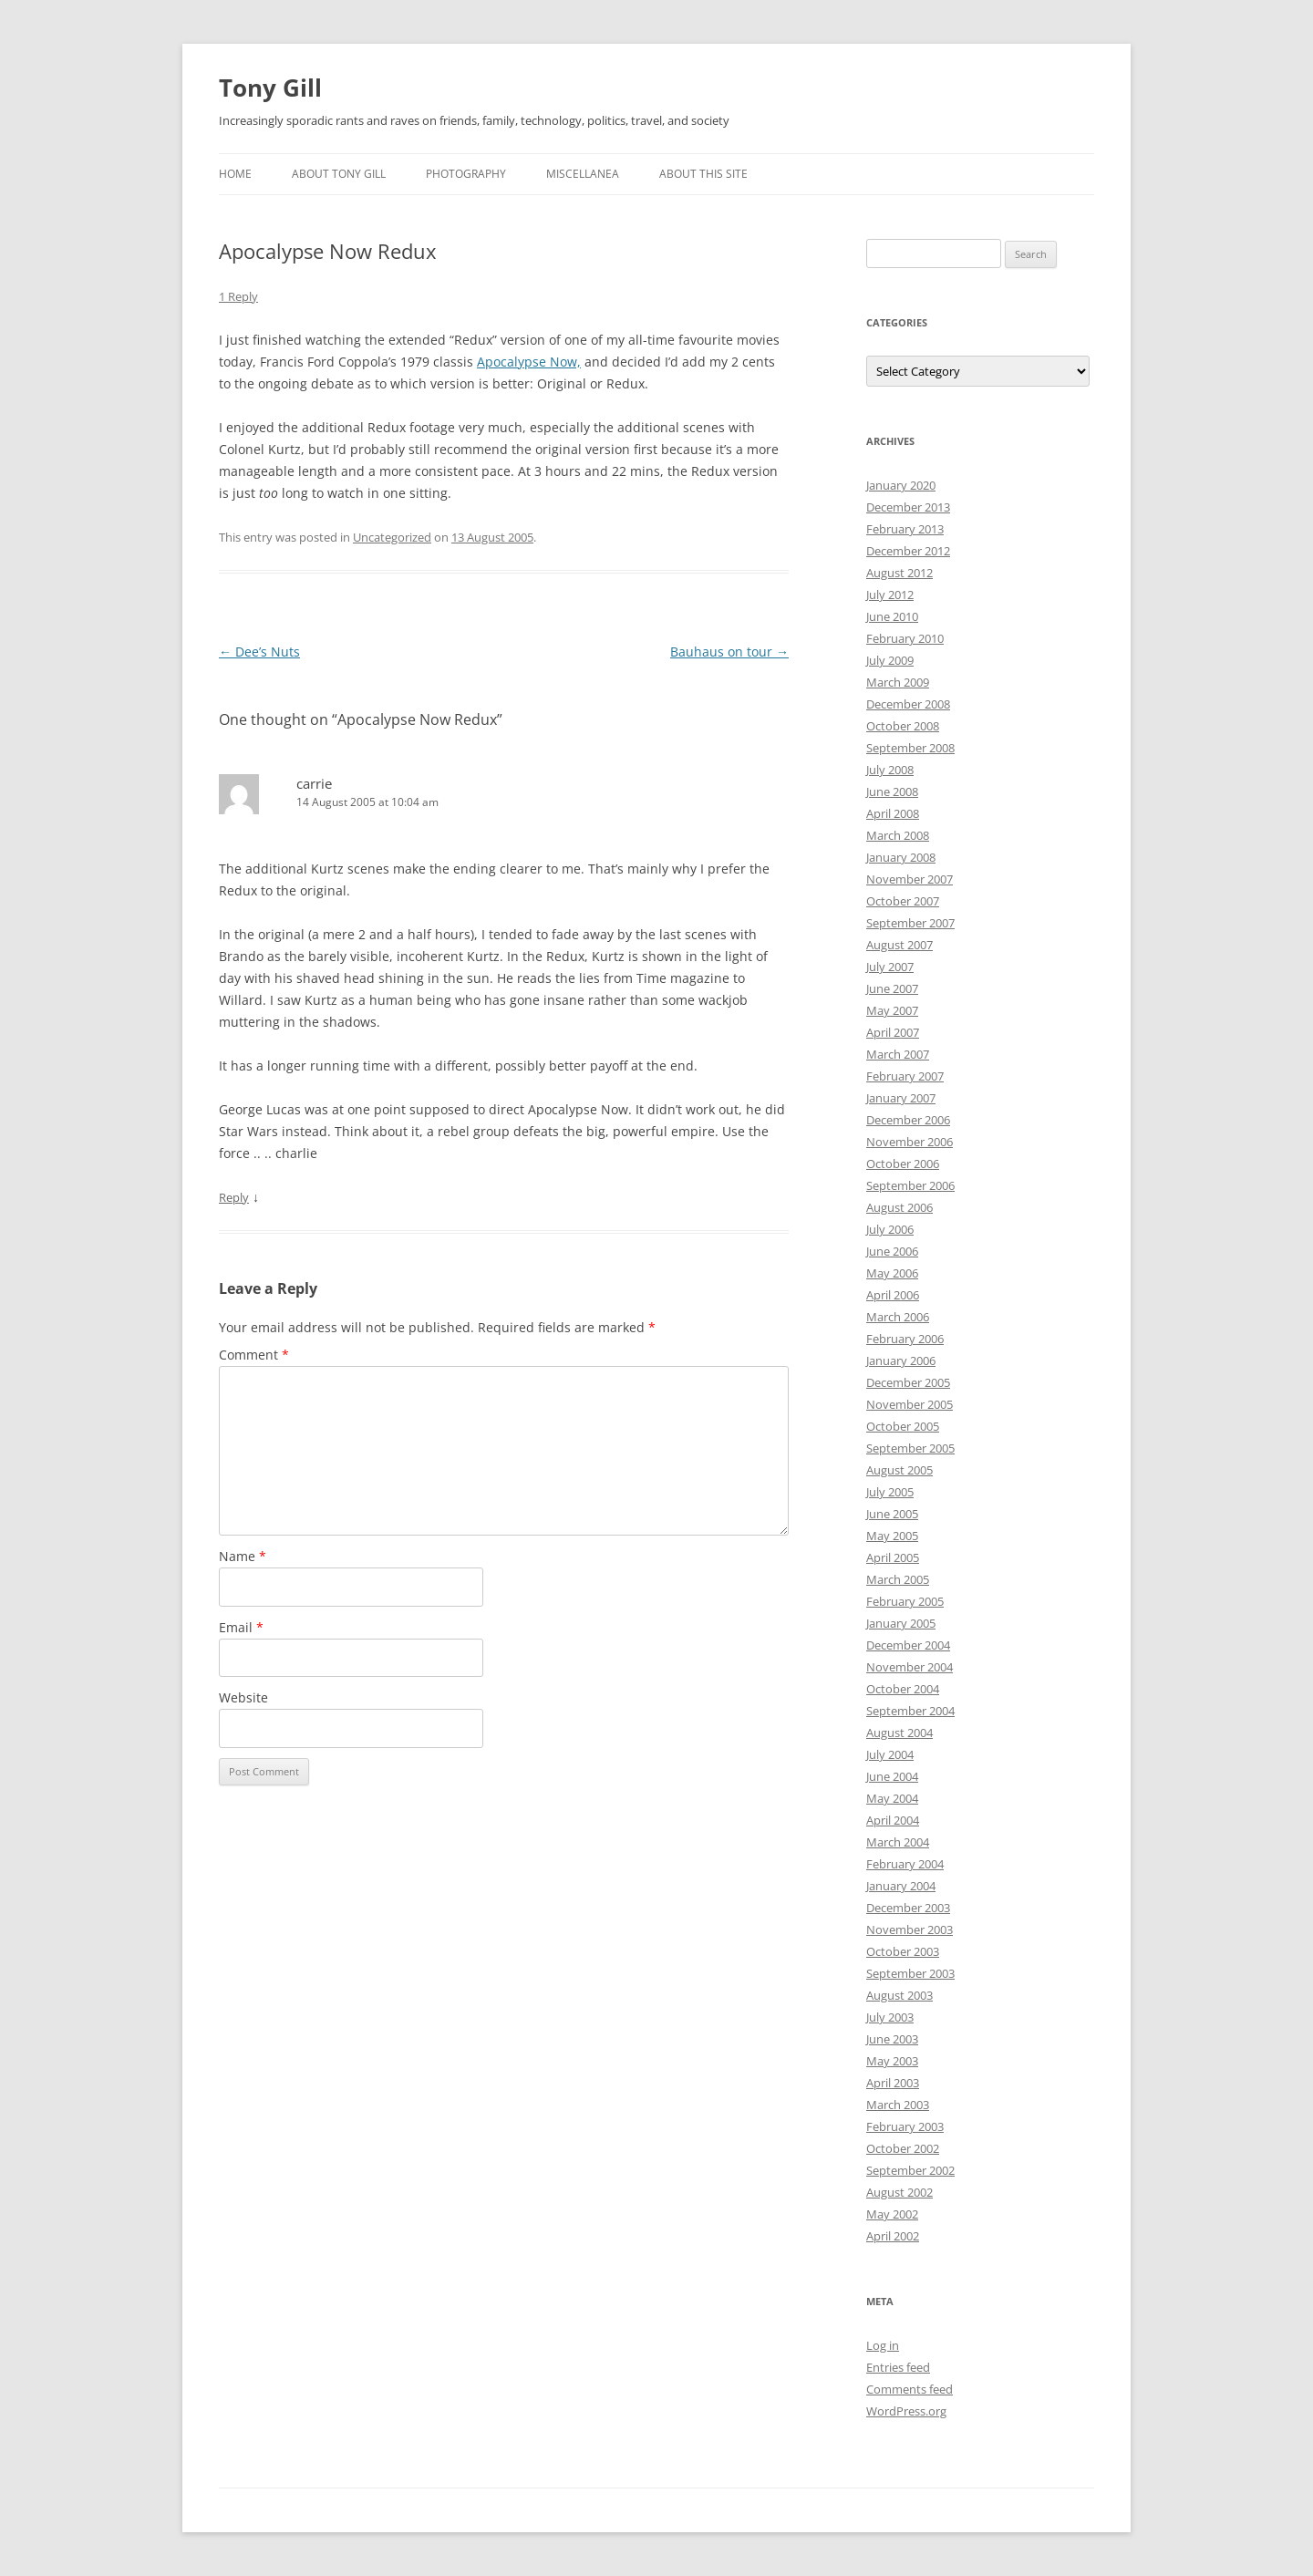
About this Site (703, 173)
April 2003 (892, 2082)
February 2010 (905, 638)
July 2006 (890, 1229)
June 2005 (892, 1513)
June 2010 (892, 616)
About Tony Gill (339, 173)
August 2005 (899, 1470)
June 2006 (892, 1251)
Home (235, 173)
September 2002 (910, 2170)
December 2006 (908, 1120)
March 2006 (897, 1317)
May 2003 (892, 2061)
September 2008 (910, 748)
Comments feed (909, 2389)
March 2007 (897, 1054)
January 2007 (901, 1098)
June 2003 (892, 2039)
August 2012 (899, 572)
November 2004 (909, 1667)
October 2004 (902, 1689)
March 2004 (897, 1842)
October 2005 (902, 1426)
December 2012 (908, 551)
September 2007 (910, 923)
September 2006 (910, 1185)
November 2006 (909, 1141)
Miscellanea (582, 173)
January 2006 (901, 1360)
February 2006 (905, 1338)
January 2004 (901, 1886)
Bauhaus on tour (729, 651)
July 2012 (890, 594)
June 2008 (892, 791)
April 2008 (892, 813)
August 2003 (899, 1995)
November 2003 (909, 1929)
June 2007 (892, 988)
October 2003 (902, 1951)
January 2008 (901, 857)
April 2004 (892, 1820)
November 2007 (909, 879)
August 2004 (899, 1732)
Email (241, 1627)
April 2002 (892, 2236)
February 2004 (905, 1864)
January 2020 (901, 485)
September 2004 (910, 1710)
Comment (254, 1354)
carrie (314, 783)
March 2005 (897, 1579)
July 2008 (890, 769)
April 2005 (892, 1557)
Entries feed (898, 2367)
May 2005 (892, 1535)
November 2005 (909, 1404)
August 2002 (899, 2192)
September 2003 (910, 1973)
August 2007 (899, 944)
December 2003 (908, 1907)
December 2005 (908, 1382)
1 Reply (238, 296)
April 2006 (892, 1295)
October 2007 (902, 901)
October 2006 (902, 1163)
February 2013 (905, 529)
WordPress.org (906, 2411)
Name (242, 1556)
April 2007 (892, 1032)
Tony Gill (270, 87)
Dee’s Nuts (259, 651)
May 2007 (892, 1010)
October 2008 (902, 726)
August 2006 (899, 1207)
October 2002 (902, 2148)
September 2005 (910, 1448)
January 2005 (901, 1623)
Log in (882, 2345)
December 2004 (908, 1645)
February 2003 (905, 2126)
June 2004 (892, 1776)
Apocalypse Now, (529, 361)
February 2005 (905, 1601)
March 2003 (897, 2104)
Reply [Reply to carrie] (234, 1197)
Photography (466, 173)
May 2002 (892, 2214)
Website (243, 1697)
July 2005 (890, 1492)
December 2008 (908, 704)
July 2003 (890, 2017)
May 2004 (892, 1798)
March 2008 (897, 835)
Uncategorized (392, 537)
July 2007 (890, 966)
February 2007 (905, 1076)
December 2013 (908, 507)
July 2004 (890, 1754)
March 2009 (897, 682)
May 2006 (892, 1273)
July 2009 (890, 660)
